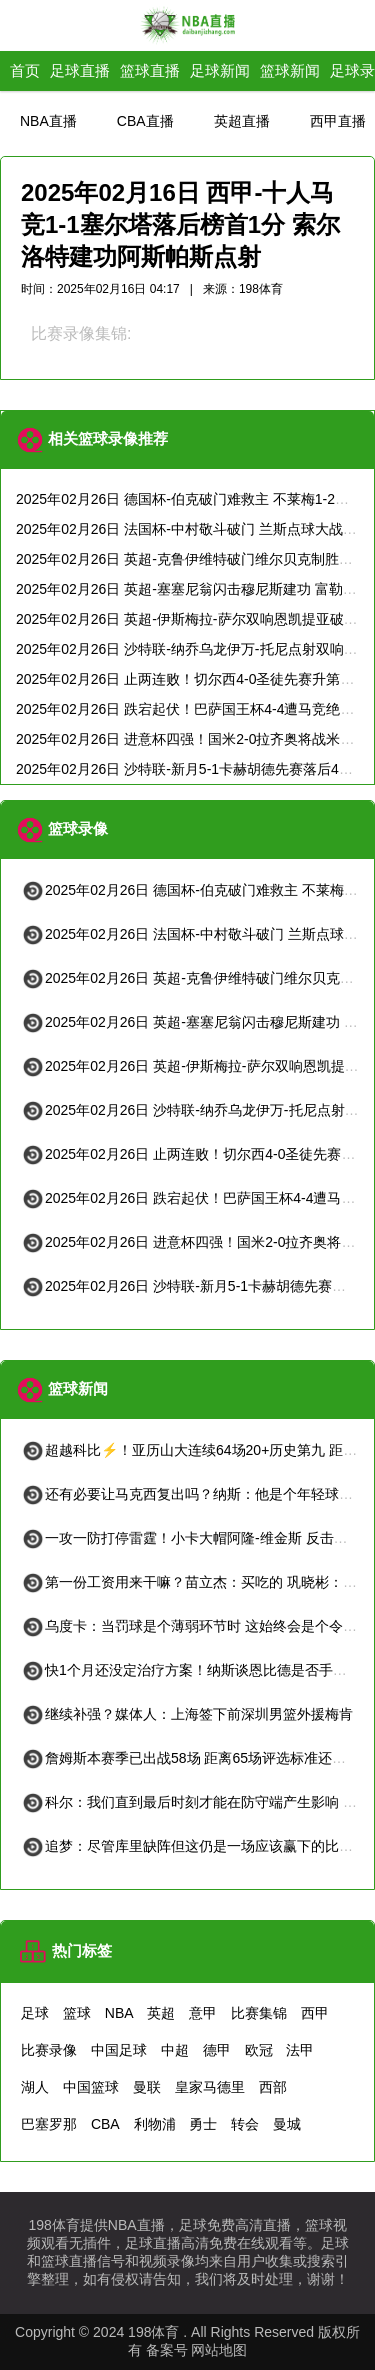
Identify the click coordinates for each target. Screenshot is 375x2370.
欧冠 (259, 2050)
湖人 (35, 2087)
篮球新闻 (290, 70)
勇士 (203, 2124)
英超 (161, 2013)
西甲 (315, 2013)
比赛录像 (49, 2050)
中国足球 (119, 2050)
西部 (273, 2087)
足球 (35, 2013)
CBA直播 (145, 121)
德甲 (217, 2050)
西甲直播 (338, 121)
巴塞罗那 (49, 2124)
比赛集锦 (259, 2013)
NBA (119, 2013)
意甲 (203, 2013)
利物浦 (155, 2124)
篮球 (77, 2013)
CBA (105, 2124)
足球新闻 (220, 70)
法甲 (300, 2050)
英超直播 (242, 121)
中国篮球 (91, 2087)
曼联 (147, 2087)
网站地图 (219, 2350)
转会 (245, 2124)
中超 (175, 2050)
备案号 (167, 2350)
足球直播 (80, 70)
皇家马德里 (210, 2087)
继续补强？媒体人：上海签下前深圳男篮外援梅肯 (187, 1714)
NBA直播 (48, 121)
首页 (25, 70)
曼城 (287, 2124)
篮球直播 (150, 70)
